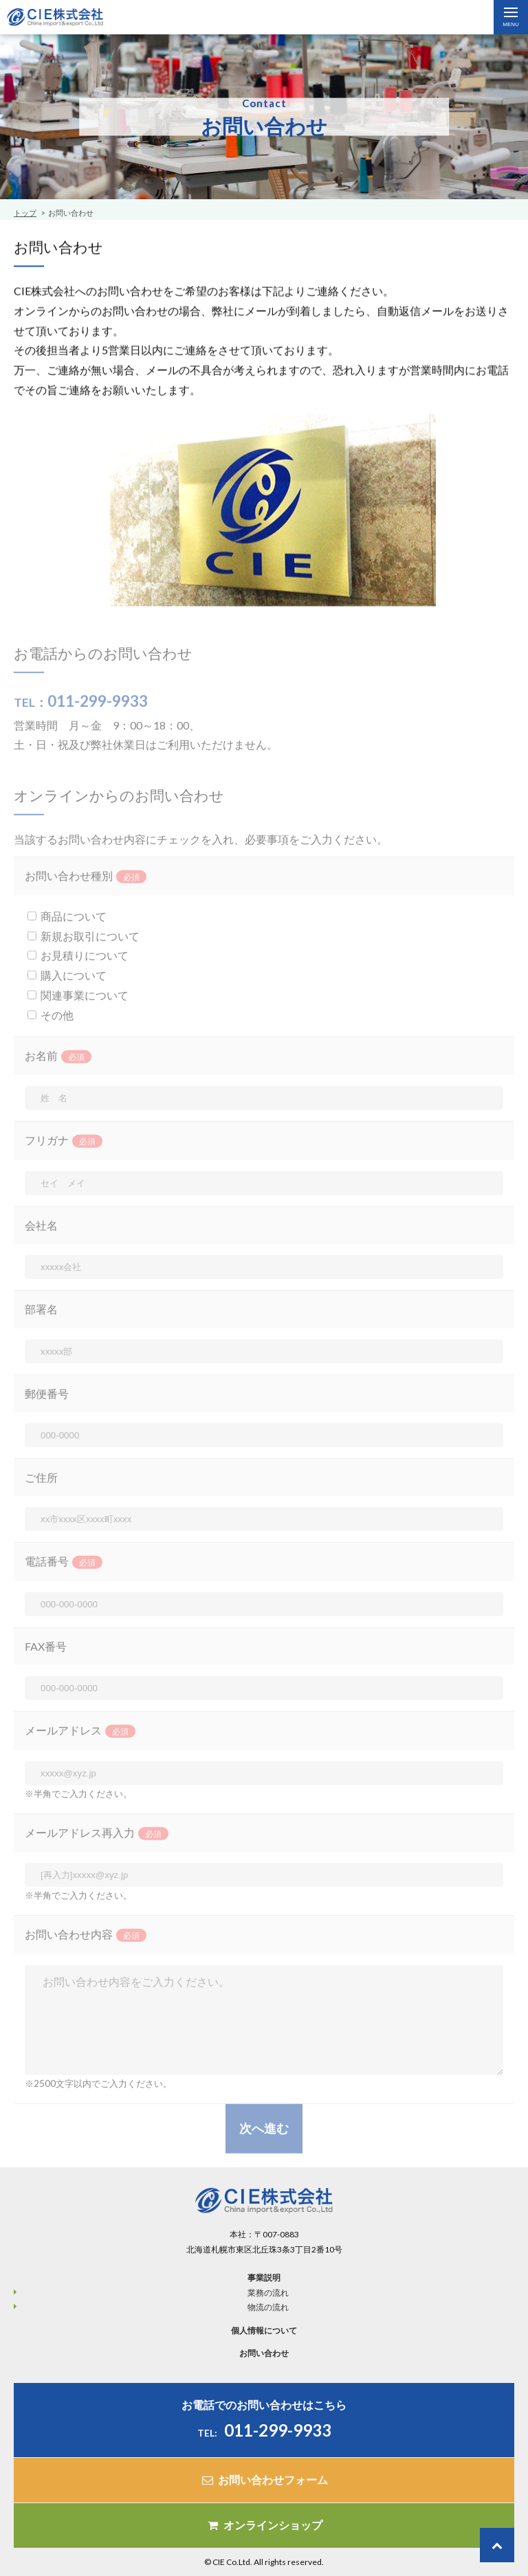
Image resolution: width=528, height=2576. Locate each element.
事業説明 (264, 2277)
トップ (25, 212)
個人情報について (264, 2330)
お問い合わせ (264, 2353)
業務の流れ (268, 2292)
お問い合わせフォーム (264, 2479)
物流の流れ (268, 2307)
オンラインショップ (264, 2524)
